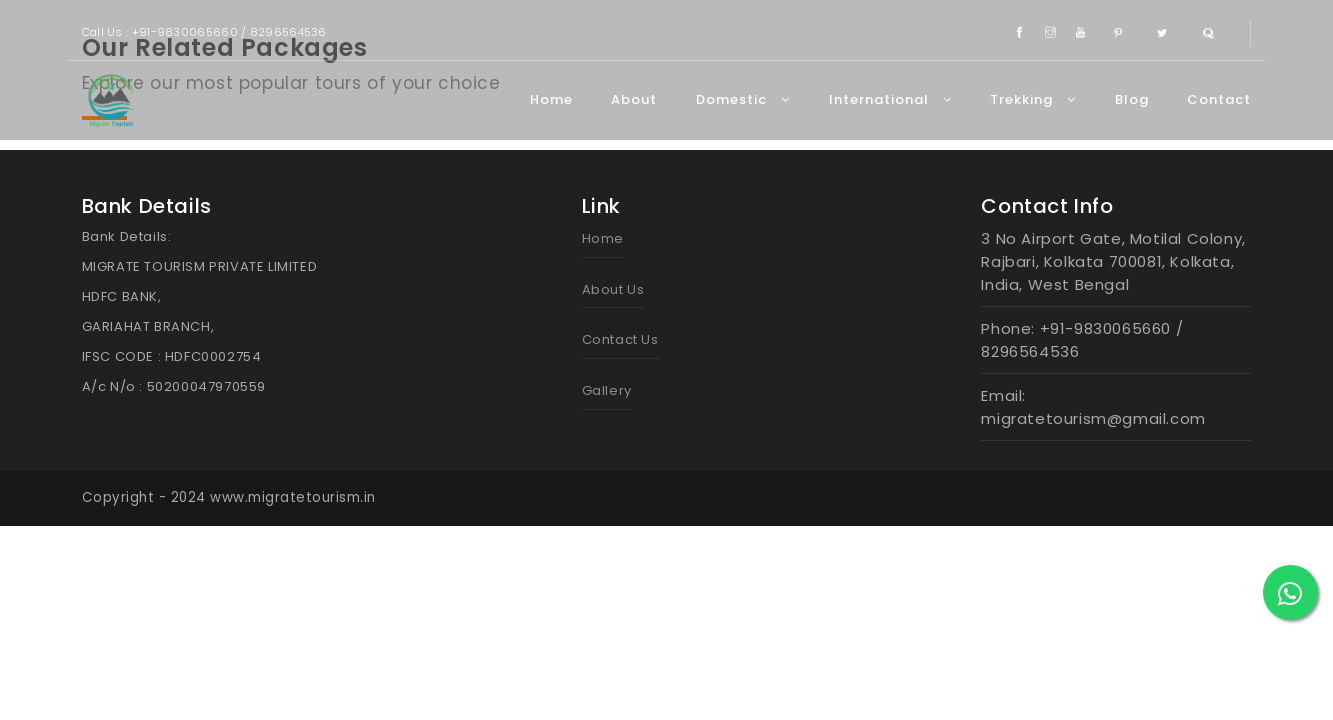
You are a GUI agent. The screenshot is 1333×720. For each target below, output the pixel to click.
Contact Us (620, 339)
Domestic (743, 99)
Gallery (607, 390)
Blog (1132, 99)
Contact (1219, 99)
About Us (613, 289)
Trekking (1033, 99)
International (890, 99)
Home (551, 99)
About (634, 99)
